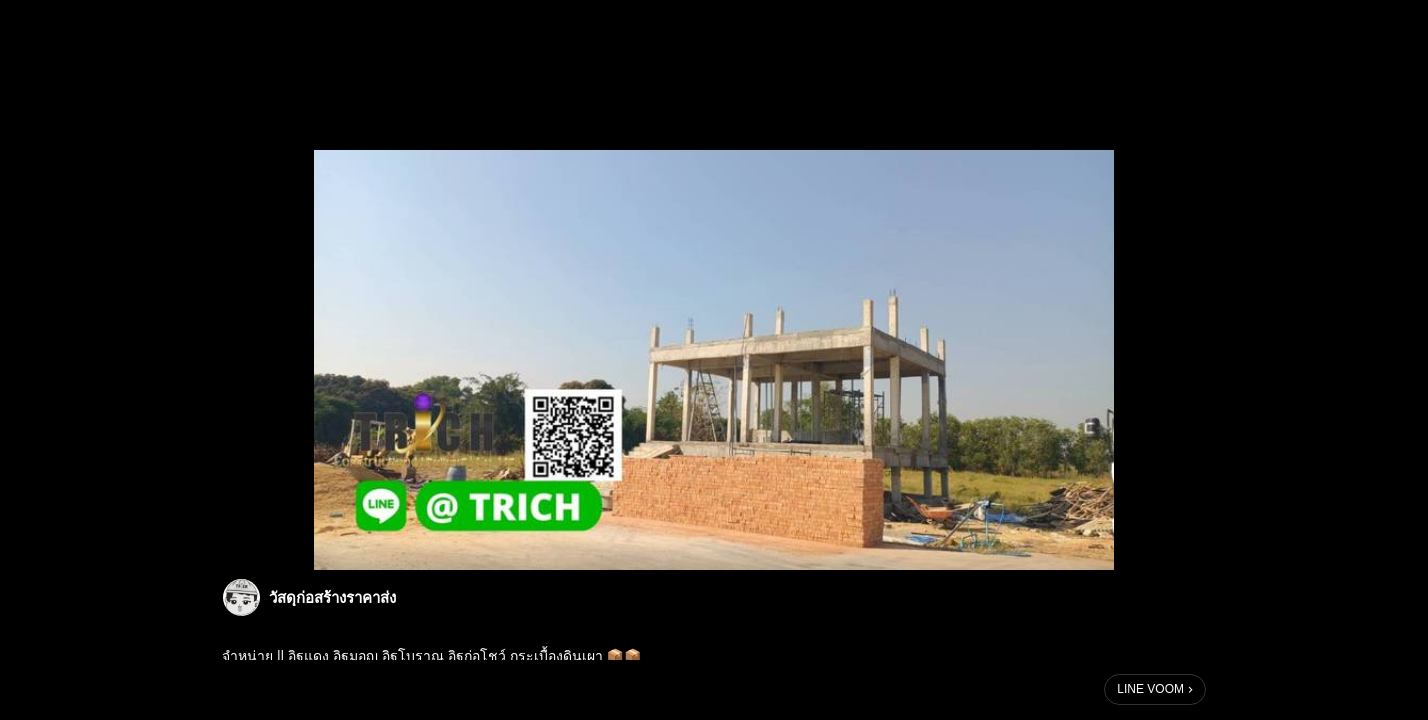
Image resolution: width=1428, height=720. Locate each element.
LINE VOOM (1150, 689)
